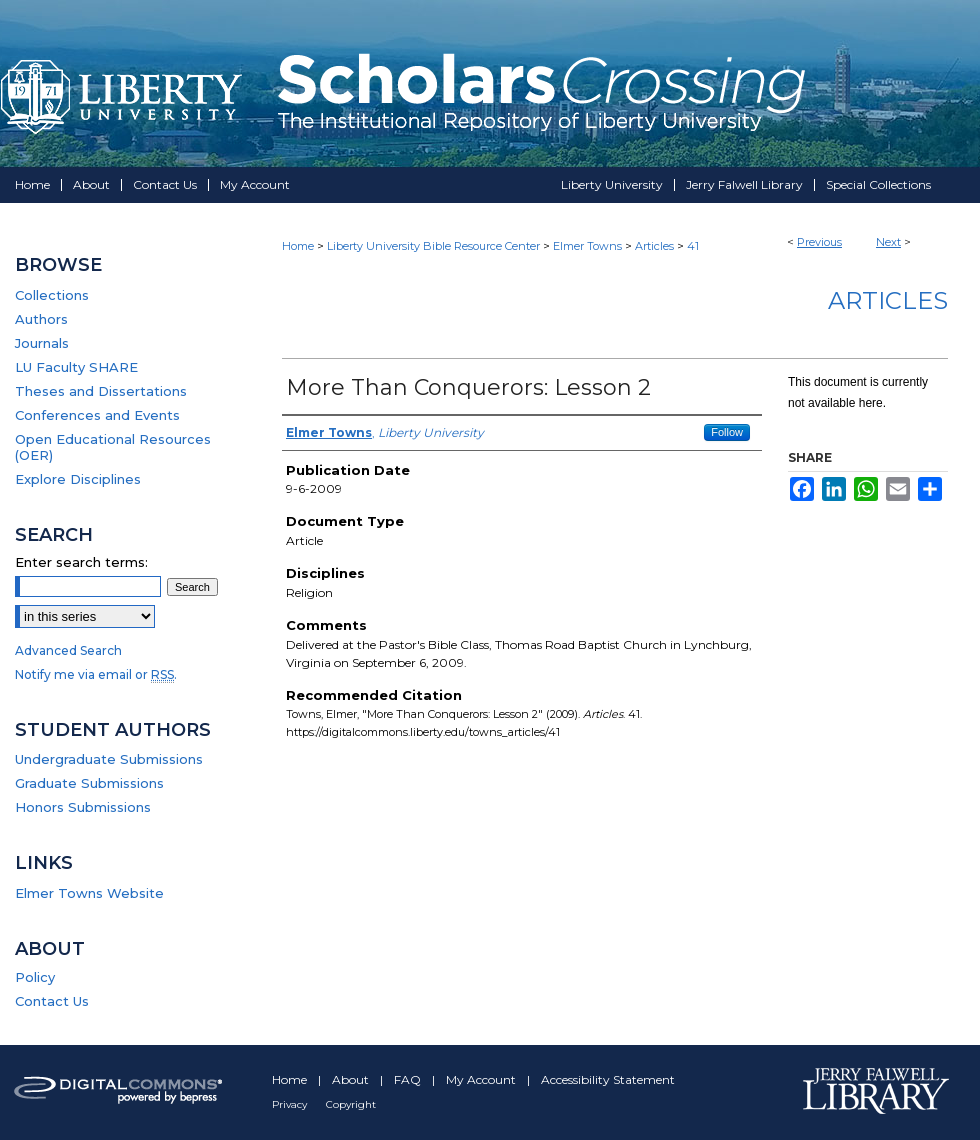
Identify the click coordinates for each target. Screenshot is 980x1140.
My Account (482, 1079)
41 (693, 246)
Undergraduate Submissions (109, 759)
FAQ (409, 1079)
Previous (819, 242)
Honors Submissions (83, 807)
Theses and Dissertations (101, 391)
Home (298, 246)
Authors (41, 319)
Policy (35, 977)
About (352, 1079)
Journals (42, 343)
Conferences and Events (97, 415)
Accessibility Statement (608, 1079)
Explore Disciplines (78, 479)
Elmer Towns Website (89, 893)
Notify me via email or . (96, 674)
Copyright (351, 1104)
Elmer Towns (587, 246)
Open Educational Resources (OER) (113, 447)
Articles (654, 246)
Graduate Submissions (89, 783)
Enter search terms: (81, 562)
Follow (727, 432)
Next (888, 242)
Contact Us (52, 1001)
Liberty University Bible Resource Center (433, 246)
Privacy (291, 1104)
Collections (52, 295)
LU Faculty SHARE (76, 367)
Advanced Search (68, 650)
